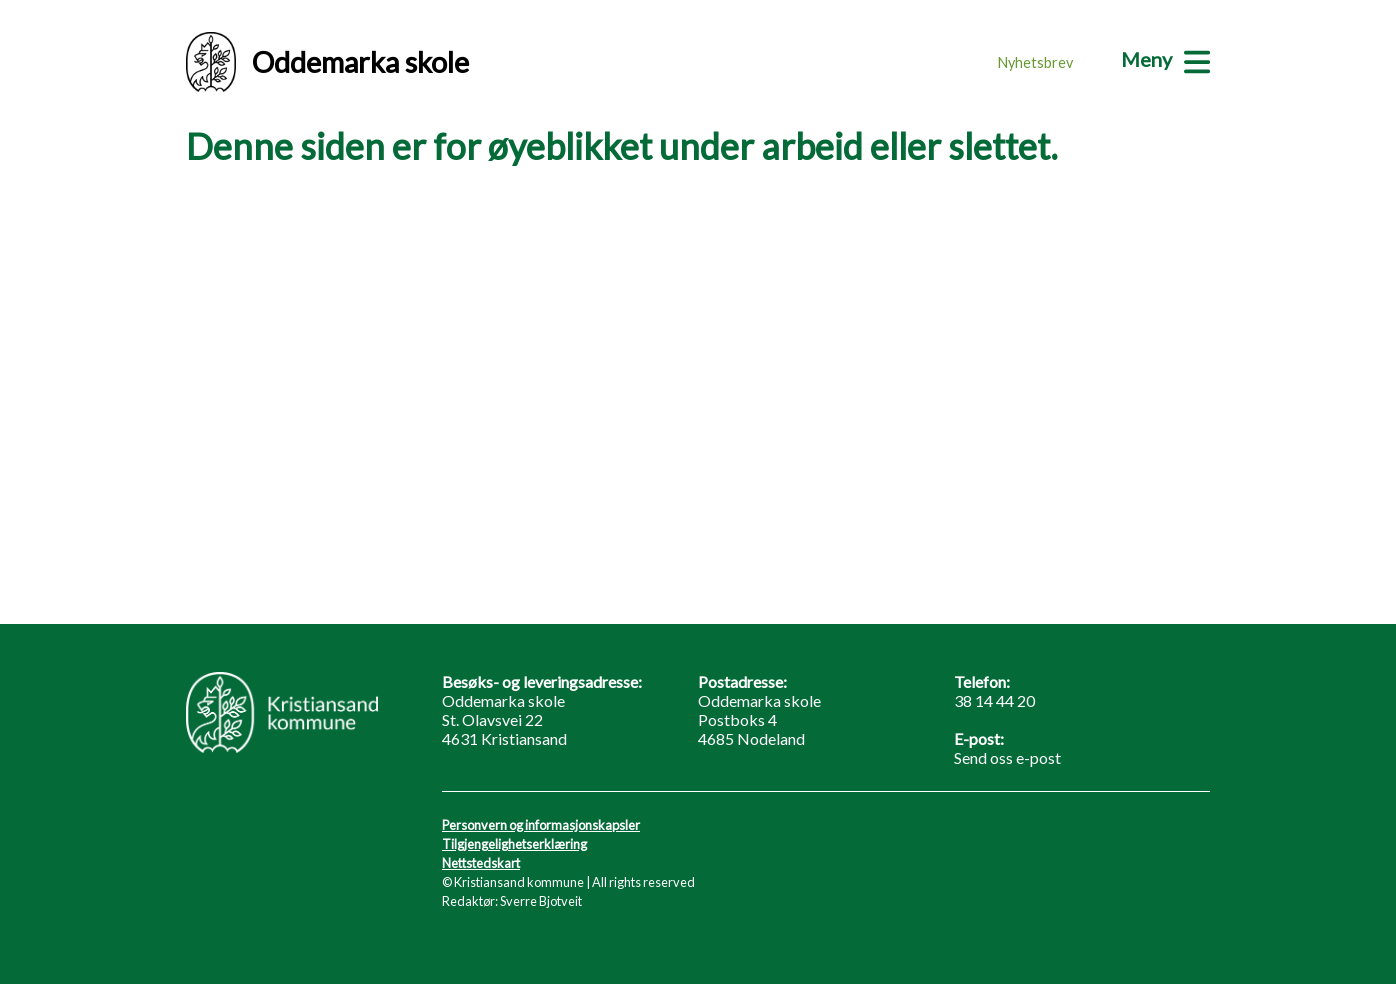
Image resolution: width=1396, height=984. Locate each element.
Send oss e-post (1007, 757)
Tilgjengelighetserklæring (514, 844)
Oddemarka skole (327, 62)
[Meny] (1165, 59)
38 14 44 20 (994, 700)
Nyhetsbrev (1035, 62)
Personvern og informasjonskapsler (541, 825)
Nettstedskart (481, 863)
